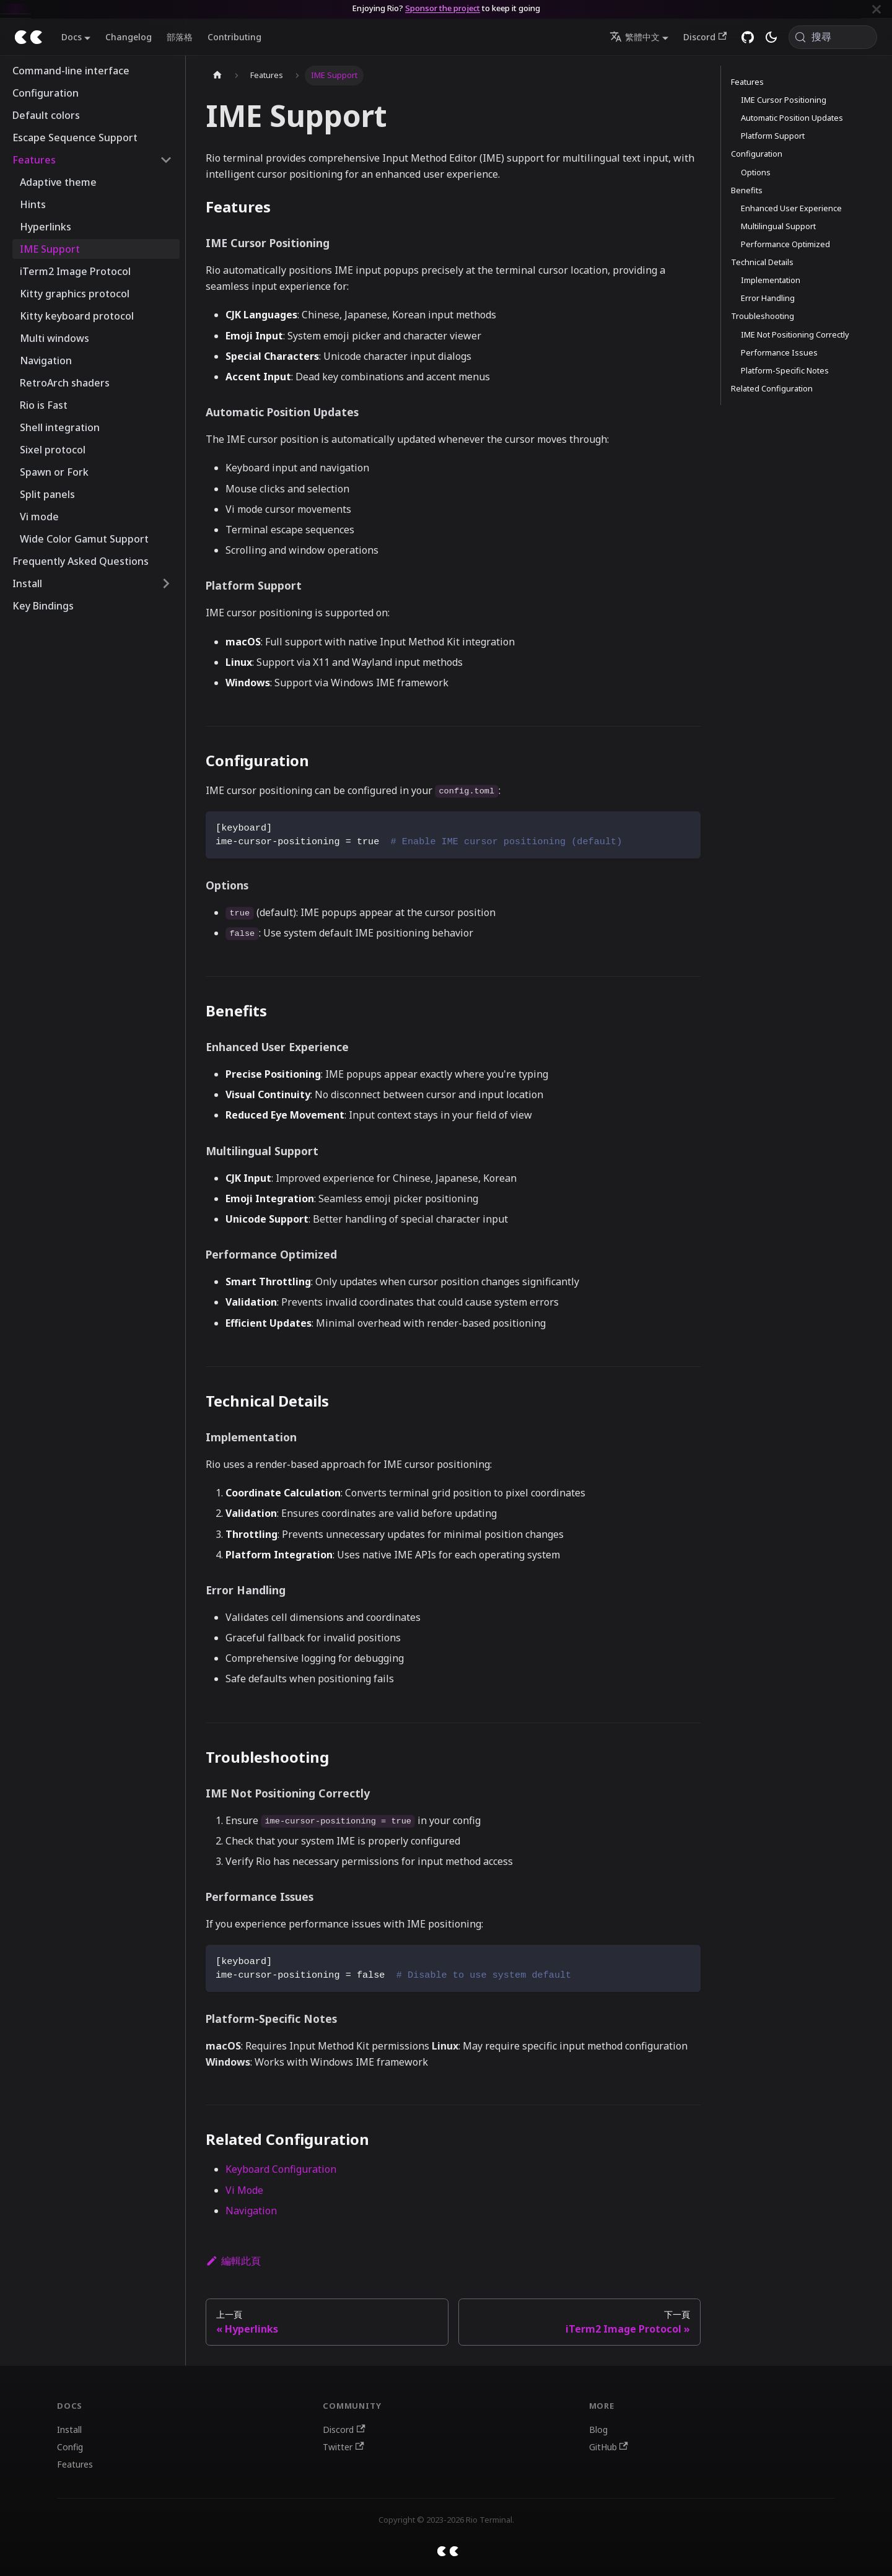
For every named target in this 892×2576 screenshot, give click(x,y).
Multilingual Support (778, 226)
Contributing (234, 37)
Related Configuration (772, 388)
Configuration (756, 153)
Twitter (343, 2447)
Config (70, 2447)
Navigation (251, 2210)
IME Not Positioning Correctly (795, 334)
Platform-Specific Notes (785, 370)
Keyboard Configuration (280, 2169)
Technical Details (762, 262)
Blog (598, 2429)
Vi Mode (244, 2190)
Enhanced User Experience (791, 208)
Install (69, 2429)
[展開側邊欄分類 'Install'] (166, 583)
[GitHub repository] (747, 37)
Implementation (770, 280)
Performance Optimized (785, 244)
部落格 (180, 37)
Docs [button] (71, 37)
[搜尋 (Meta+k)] (833, 37)
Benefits (747, 190)
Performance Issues (779, 352)
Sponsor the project (442, 8)
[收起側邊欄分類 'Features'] (166, 160)
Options (756, 172)
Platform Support (773, 135)
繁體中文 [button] (635, 37)
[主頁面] (217, 75)
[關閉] (876, 9)
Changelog (128, 37)
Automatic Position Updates (792, 117)
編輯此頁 (233, 2261)
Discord (705, 37)
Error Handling (768, 297)
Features (747, 81)
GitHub (608, 2447)
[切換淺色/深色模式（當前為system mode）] (771, 37)
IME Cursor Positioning (783, 99)
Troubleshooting (762, 315)
